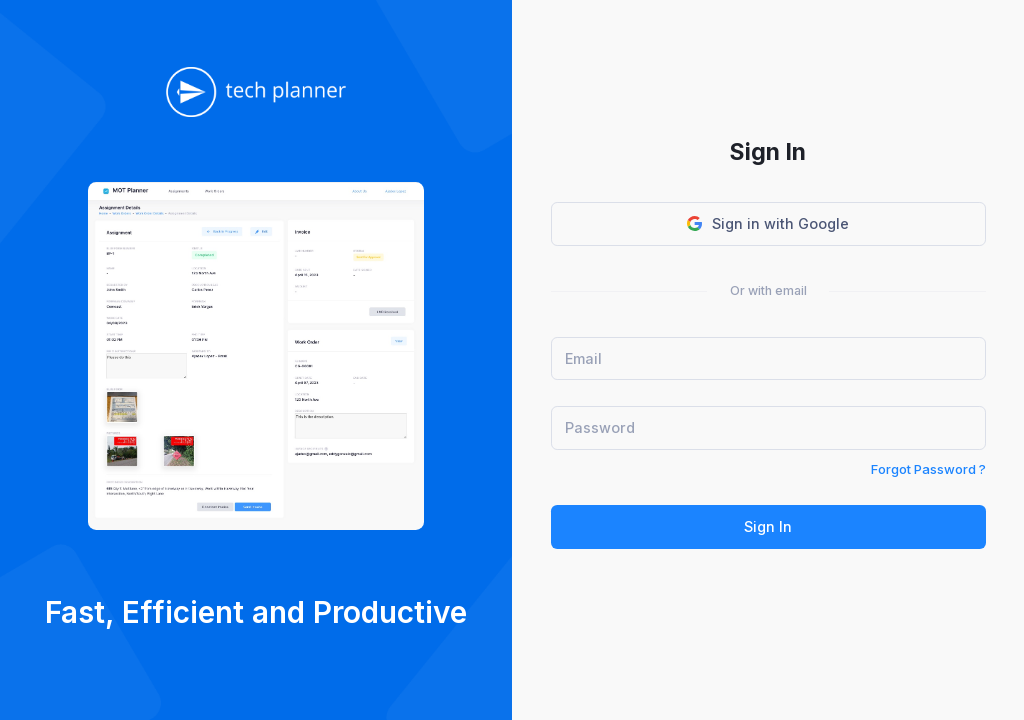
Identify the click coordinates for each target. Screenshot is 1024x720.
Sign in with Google (768, 223)
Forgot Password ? (928, 469)
